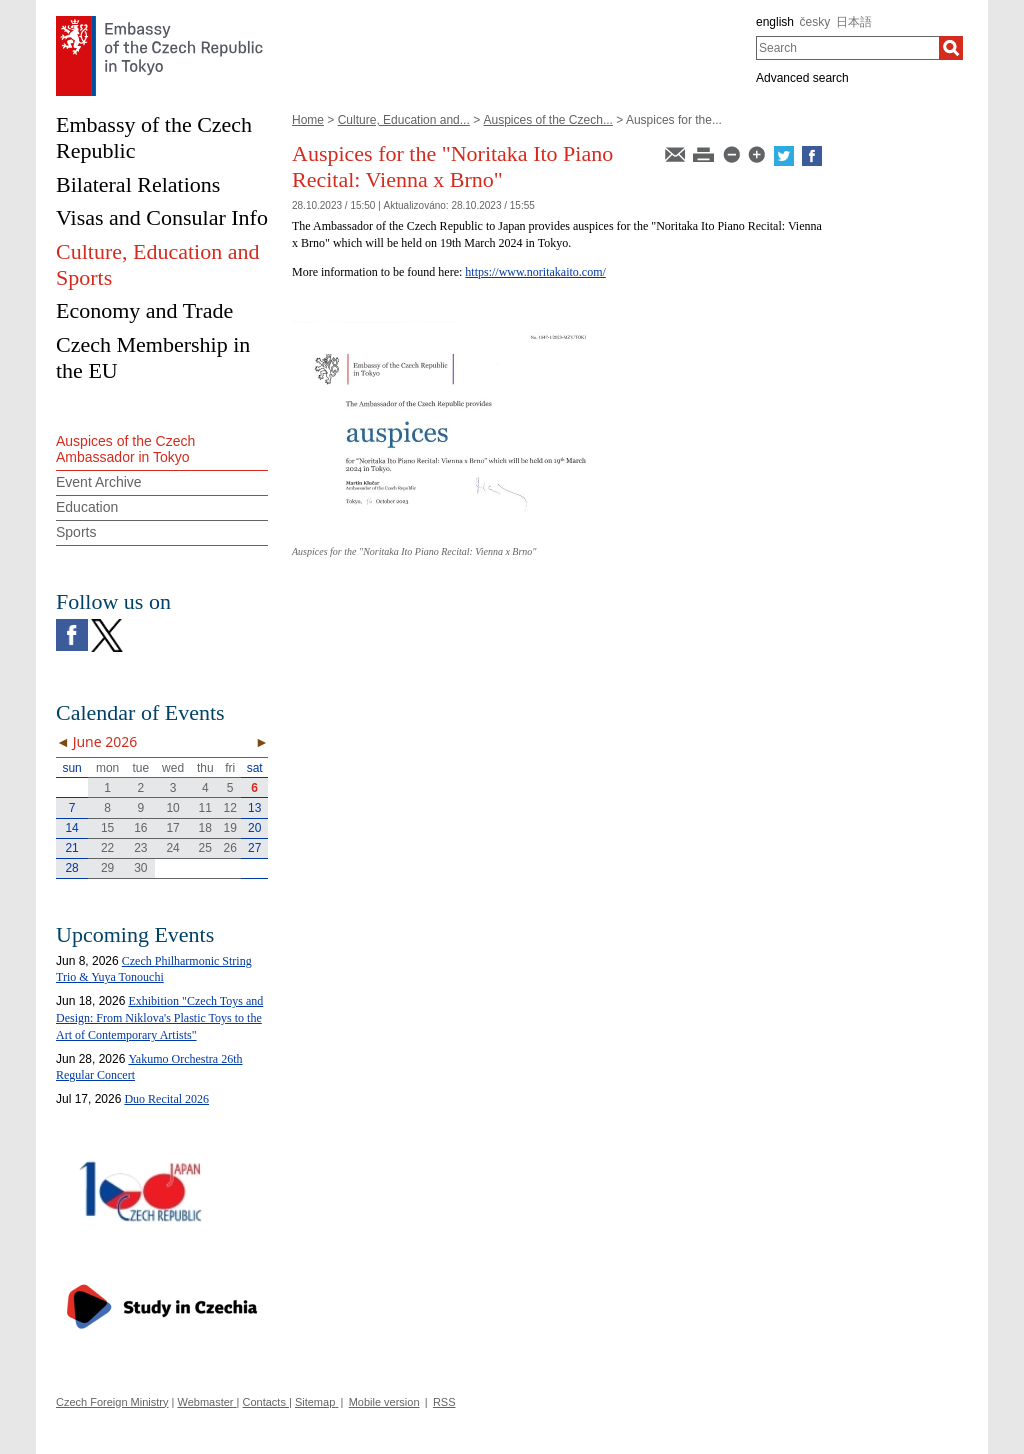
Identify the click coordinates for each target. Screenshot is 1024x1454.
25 (205, 848)
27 (254, 848)
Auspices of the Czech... (547, 120)
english (775, 22)
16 (140, 828)
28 (71, 868)
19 (230, 828)
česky (815, 22)
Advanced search (802, 78)
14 (71, 828)
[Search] (951, 48)
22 (107, 848)
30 (140, 868)
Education (87, 507)
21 (71, 848)
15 (107, 828)
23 (140, 848)
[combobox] (847, 48)
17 (172, 828)
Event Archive (99, 482)
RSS (444, 1402)
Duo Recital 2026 (166, 1099)
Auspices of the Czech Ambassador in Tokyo (125, 449)
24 (172, 848)
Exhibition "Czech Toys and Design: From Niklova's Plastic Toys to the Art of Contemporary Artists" (159, 1018)
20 (254, 828)
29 (107, 868)
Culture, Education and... (404, 120)
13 (254, 808)
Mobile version (384, 1402)
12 (230, 808)
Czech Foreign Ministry (112, 1402)
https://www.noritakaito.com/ (535, 272)
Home (308, 120)
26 (230, 848)
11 (205, 808)
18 (205, 828)
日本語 (854, 22)
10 (172, 808)
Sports (76, 532)
